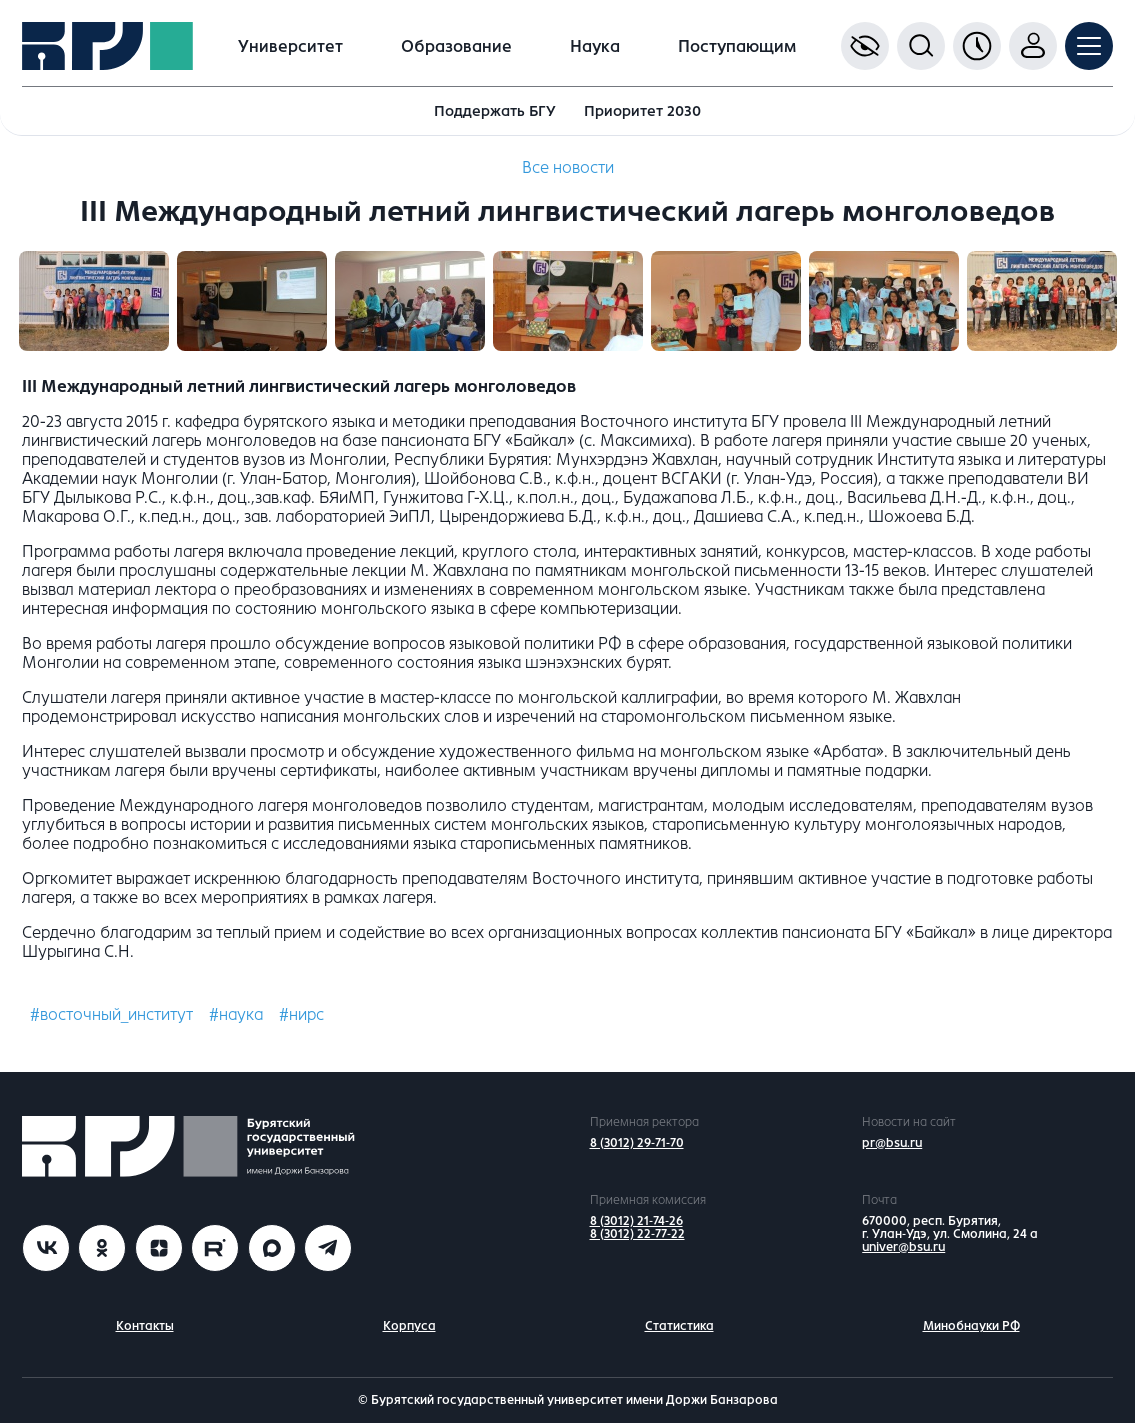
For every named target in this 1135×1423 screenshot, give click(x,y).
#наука (236, 1014)
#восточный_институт (111, 1014)
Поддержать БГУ (495, 111)
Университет (290, 46)
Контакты (145, 1326)
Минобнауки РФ (971, 1326)
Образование (456, 46)
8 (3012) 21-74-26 (636, 1221)
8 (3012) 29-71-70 (637, 1143)
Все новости (568, 167)
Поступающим (737, 46)
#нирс (301, 1014)
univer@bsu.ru (903, 1247)
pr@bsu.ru (892, 1143)
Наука (595, 46)
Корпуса (409, 1326)
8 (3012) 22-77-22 (637, 1234)
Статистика (679, 1326)
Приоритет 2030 (642, 111)
